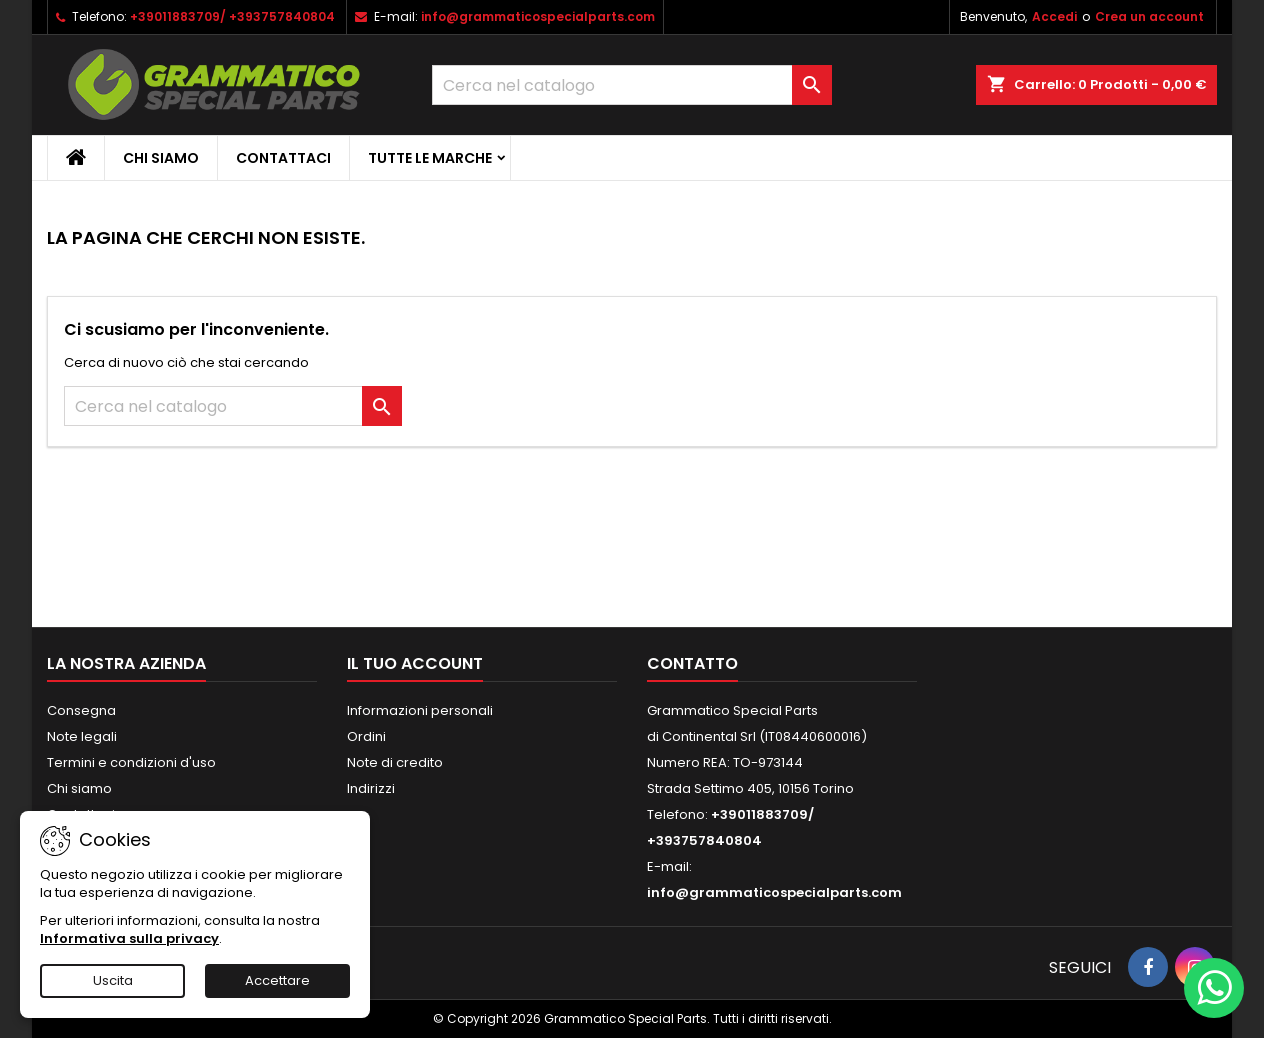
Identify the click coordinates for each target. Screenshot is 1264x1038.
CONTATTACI (283, 158)
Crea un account (1149, 16)
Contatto (692, 663)
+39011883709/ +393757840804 (232, 16)
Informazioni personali (420, 710)
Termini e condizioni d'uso (131, 762)
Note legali (82, 736)
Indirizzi (371, 788)
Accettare (277, 980)
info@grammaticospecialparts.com (538, 16)
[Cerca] (632, 85)
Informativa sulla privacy (129, 938)
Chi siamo (161, 158)
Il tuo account (415, 663)
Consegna (81, 710)
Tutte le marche (430, 158)
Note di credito (395, 762)
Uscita (113, 980)
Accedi (1054, 16)
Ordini (366, 736)
